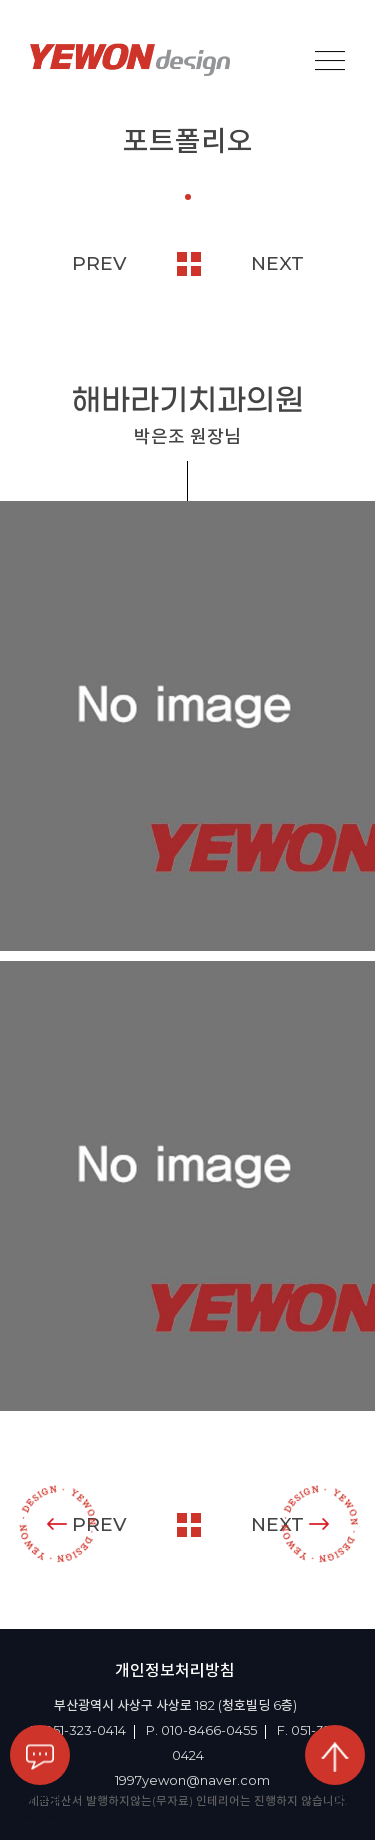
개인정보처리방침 (175, 1670)
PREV (99, 263)
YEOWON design (130, 60)
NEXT (277, 263)
